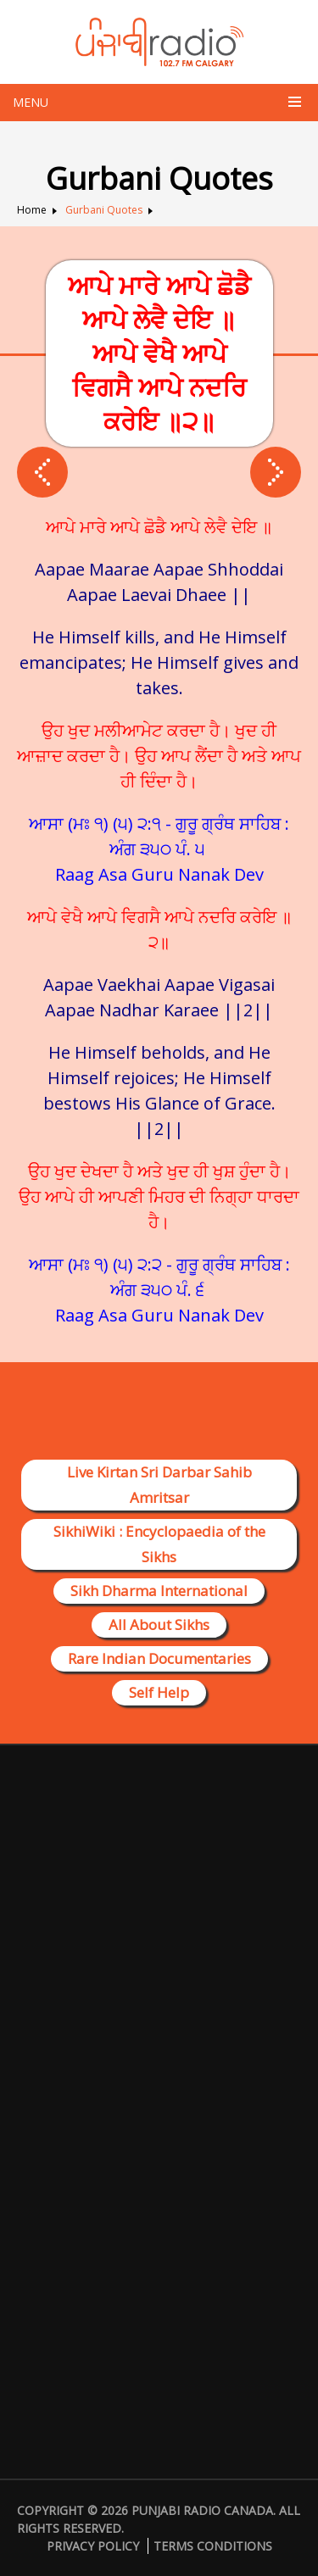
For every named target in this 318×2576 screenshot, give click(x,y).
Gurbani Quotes (103, 210)
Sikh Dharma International (159, 1590)
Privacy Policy (93, 2546)
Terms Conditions (212, 2546)
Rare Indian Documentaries (159, 1658)
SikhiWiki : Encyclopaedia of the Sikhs (159, 1544)
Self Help (159, 1692)
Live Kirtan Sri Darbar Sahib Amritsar (159, 1484)
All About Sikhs (159, 1624)
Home (32, 210)
